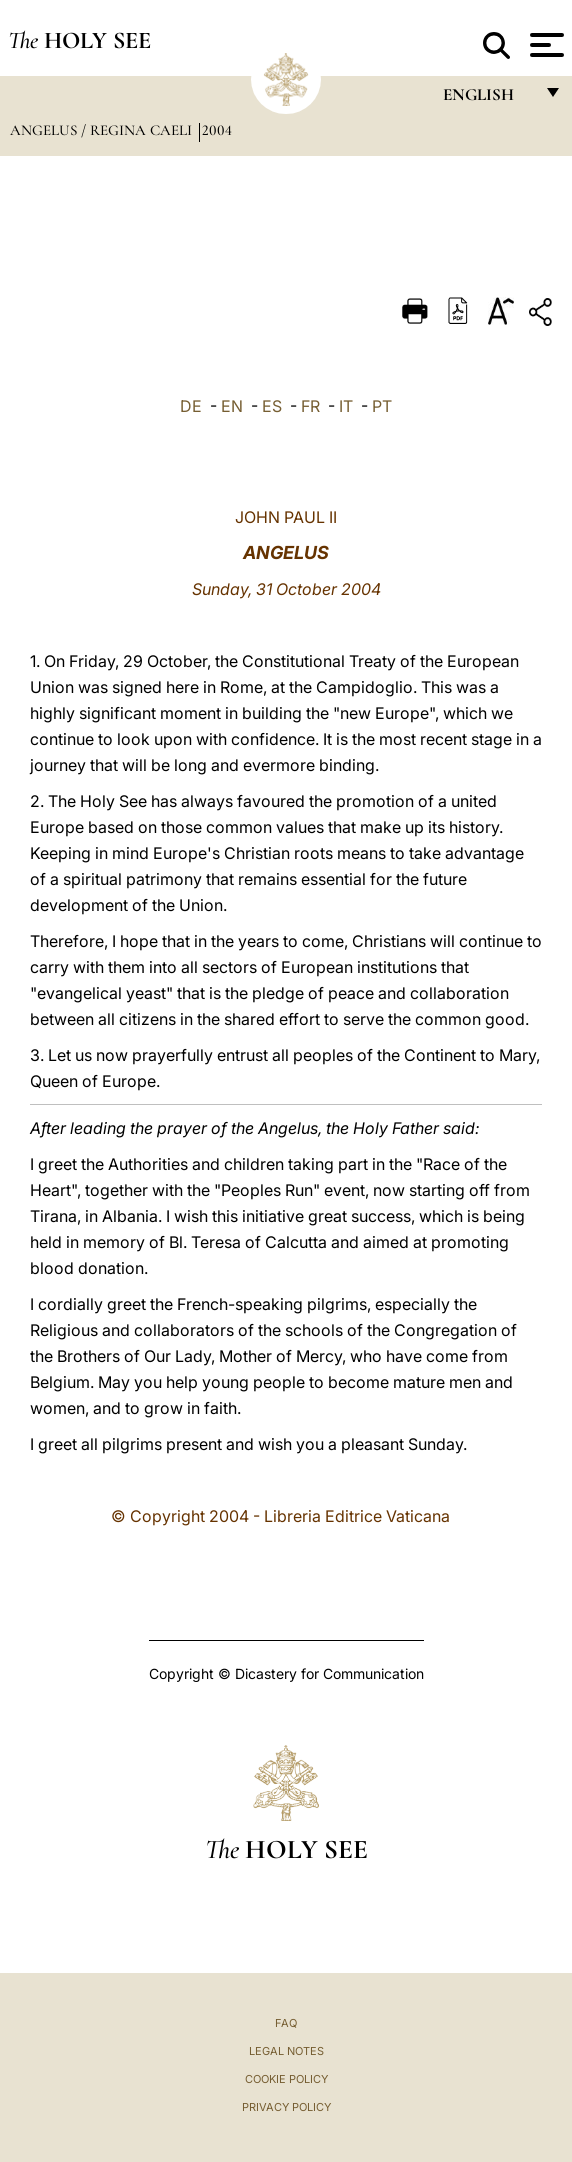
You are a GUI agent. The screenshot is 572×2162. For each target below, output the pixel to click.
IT (346, 406)
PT (382, 406)
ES (272, 406)
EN (232, 406)
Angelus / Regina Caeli (103, 130)
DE (191, 406)
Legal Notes (286, 2051)
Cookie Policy (286, 2079)
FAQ (286, 2023)
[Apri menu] (544, 45)
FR (310, 406)
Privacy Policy (286, 2107)
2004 (217, 130)
